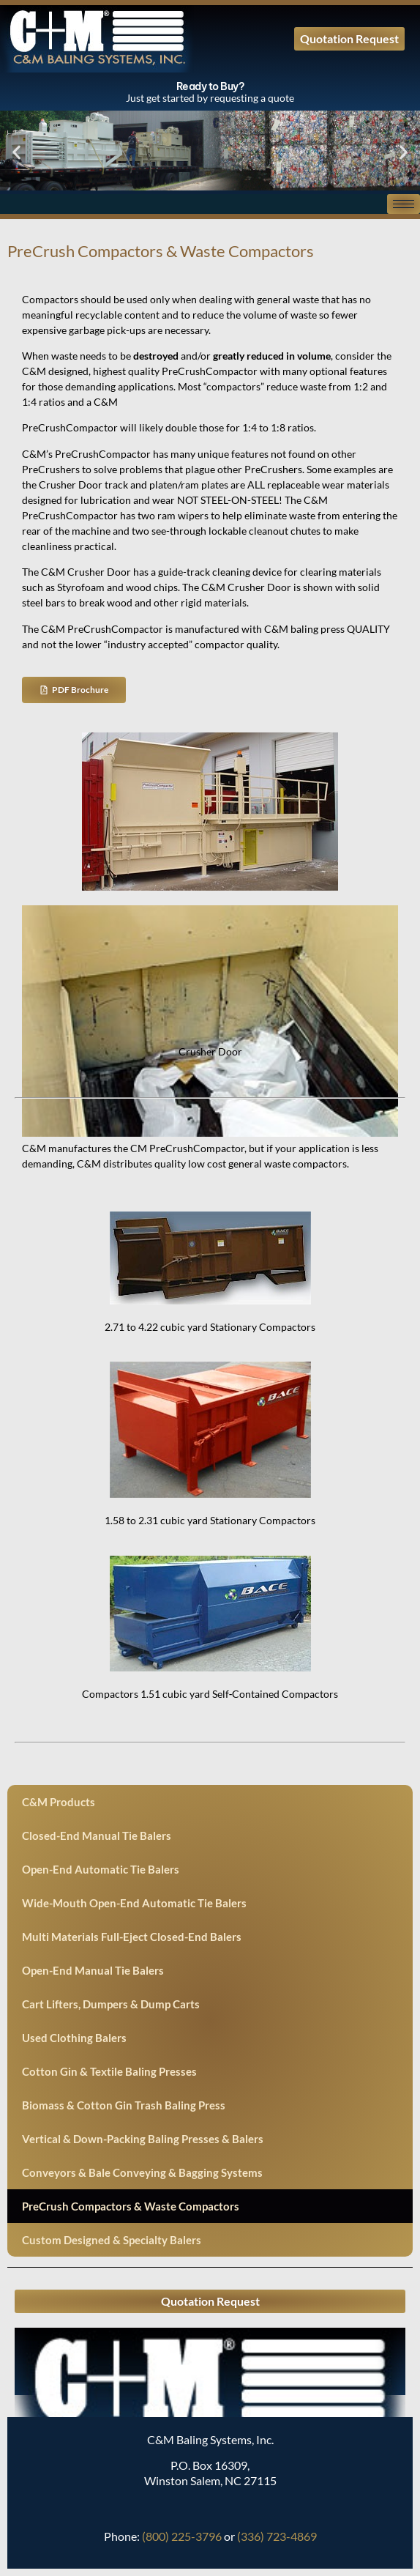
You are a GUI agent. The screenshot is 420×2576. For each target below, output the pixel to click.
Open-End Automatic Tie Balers (100, 1869)
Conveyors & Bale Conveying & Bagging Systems (142, 2172)
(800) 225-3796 (182, 2536)
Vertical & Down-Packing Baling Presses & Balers (142, 2138)
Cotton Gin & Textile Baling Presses (109, 2071)
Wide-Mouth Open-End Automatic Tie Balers (134, 1902)
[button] (16, 153)
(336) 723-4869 (277, 2536)
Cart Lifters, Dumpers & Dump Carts (111, 2004)
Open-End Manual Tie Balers (93, 1970)
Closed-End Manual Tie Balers (96, 1835)
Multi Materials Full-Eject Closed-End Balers (131, 1936)
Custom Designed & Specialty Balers (111, 2239)
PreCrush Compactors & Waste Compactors (130, 2206)
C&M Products (58, 1801)
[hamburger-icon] (403, 204)
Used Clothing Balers (74, 2037)
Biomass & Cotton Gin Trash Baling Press (123, 2105)
